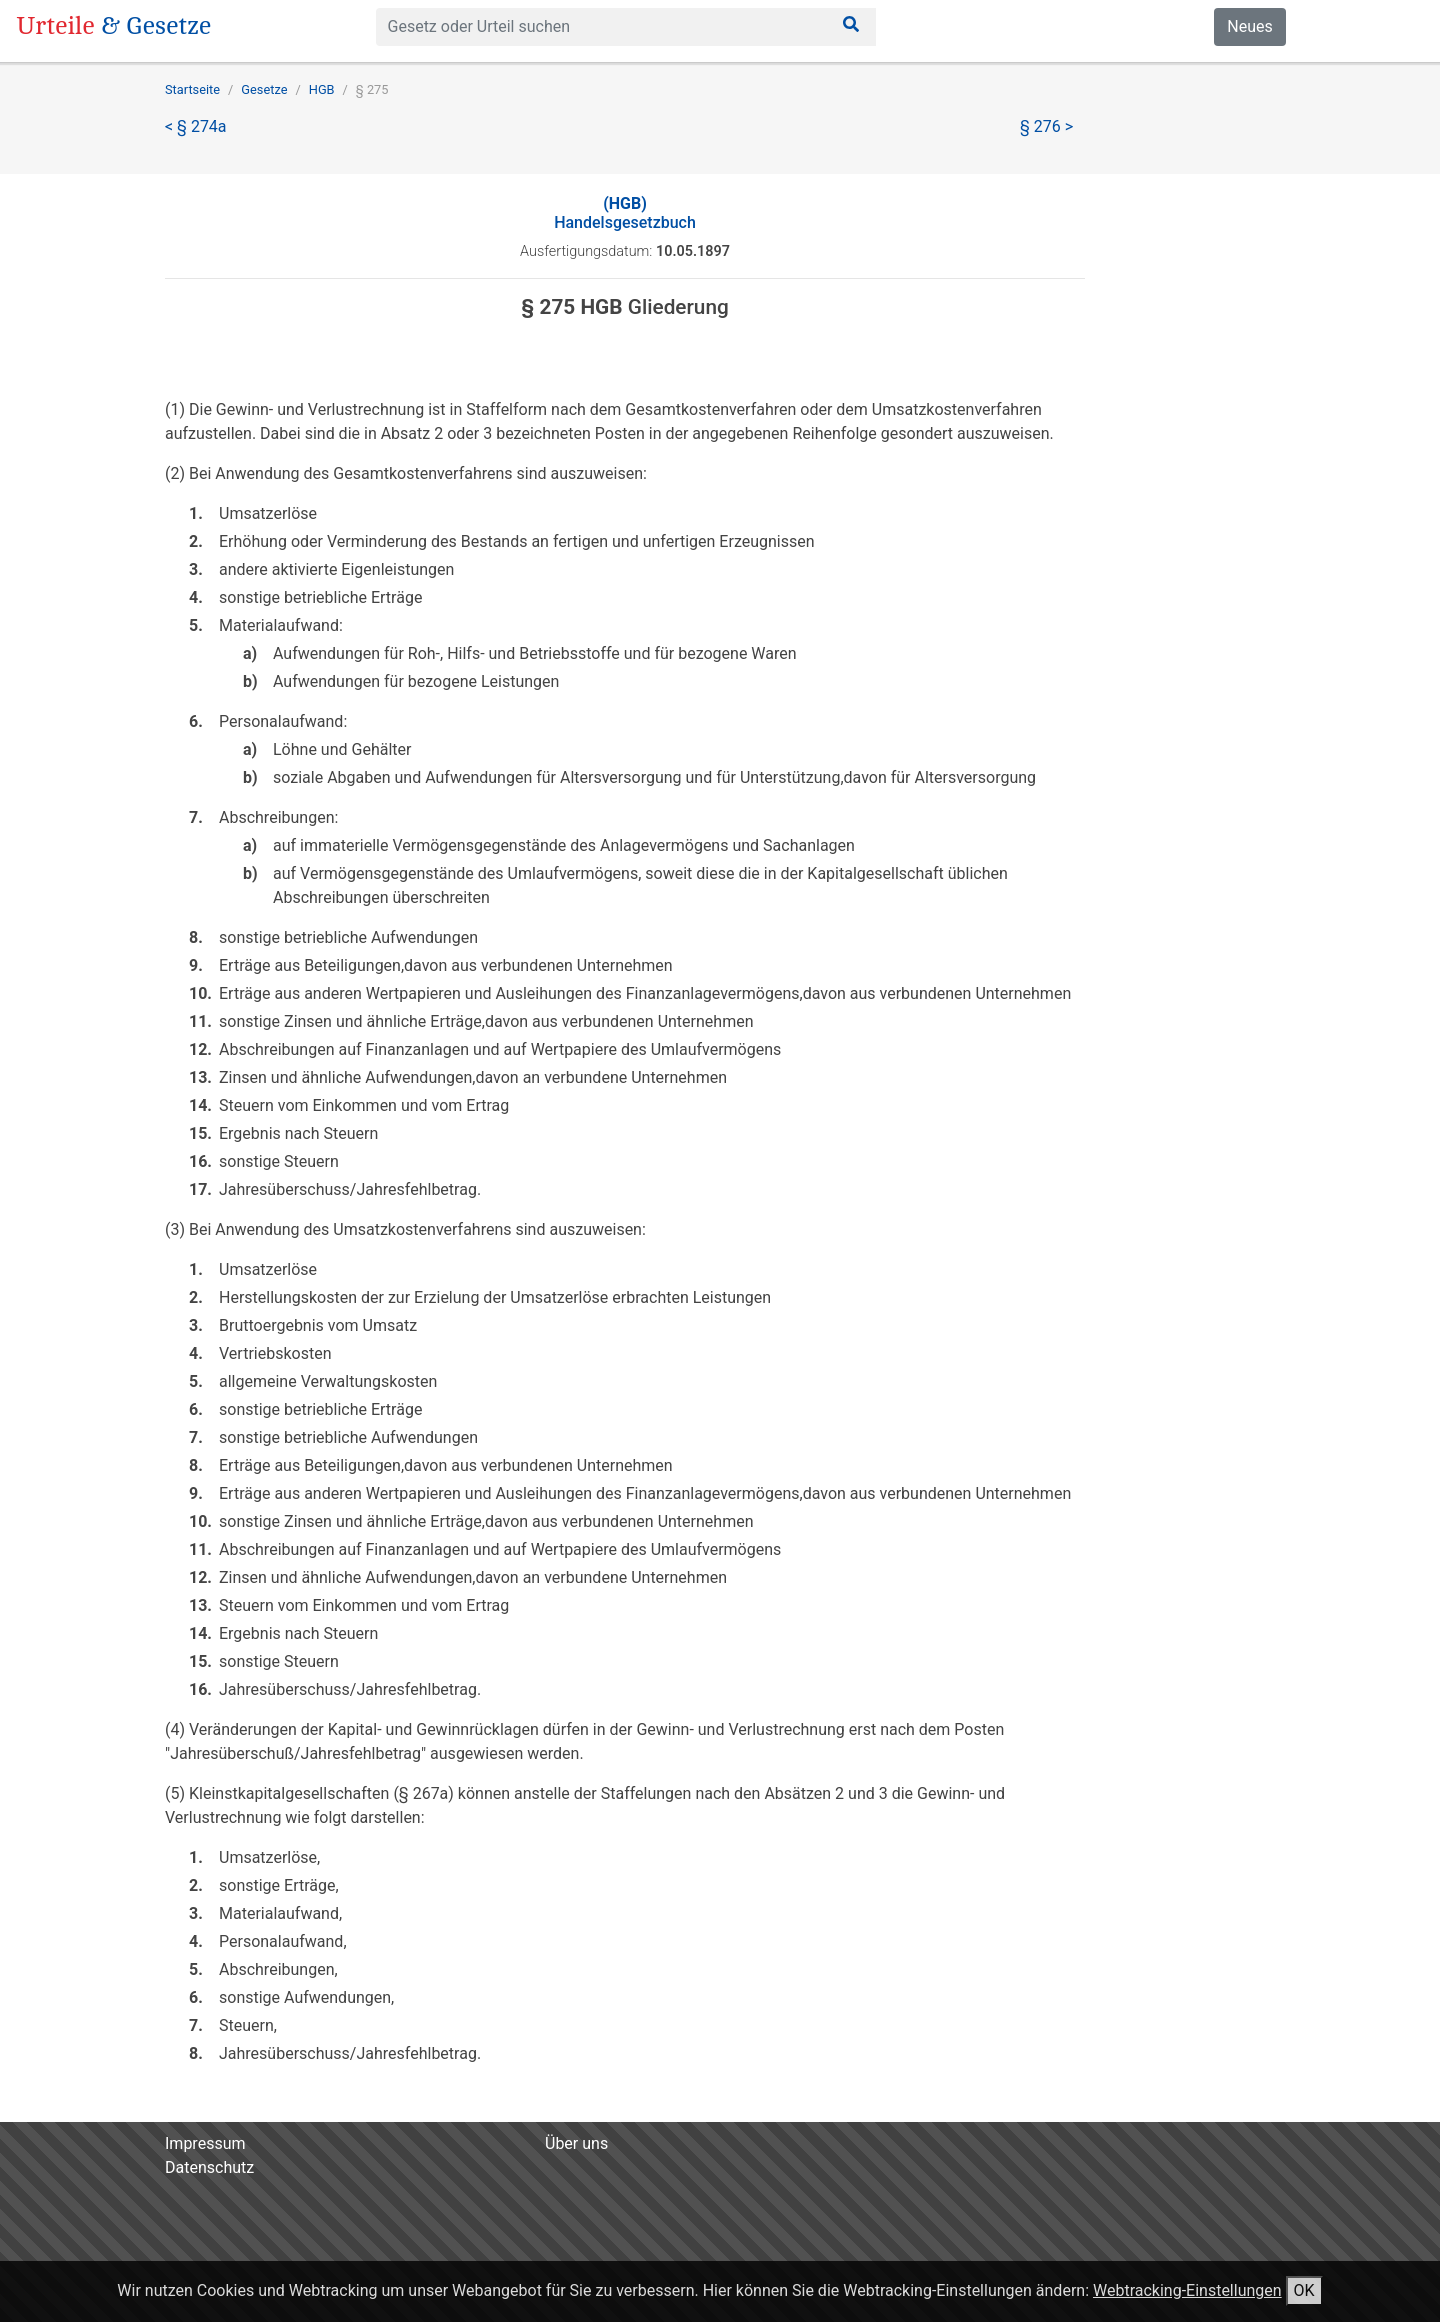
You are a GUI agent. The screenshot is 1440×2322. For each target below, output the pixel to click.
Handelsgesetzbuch (625, 213)
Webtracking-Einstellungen (1187, 2290)
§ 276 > (1046, 126)
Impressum (205, 2143)
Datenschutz (209, 2167)
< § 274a (196, 126)
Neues (1249, 26)
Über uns (576, 2143)
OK (1304, 2290)
